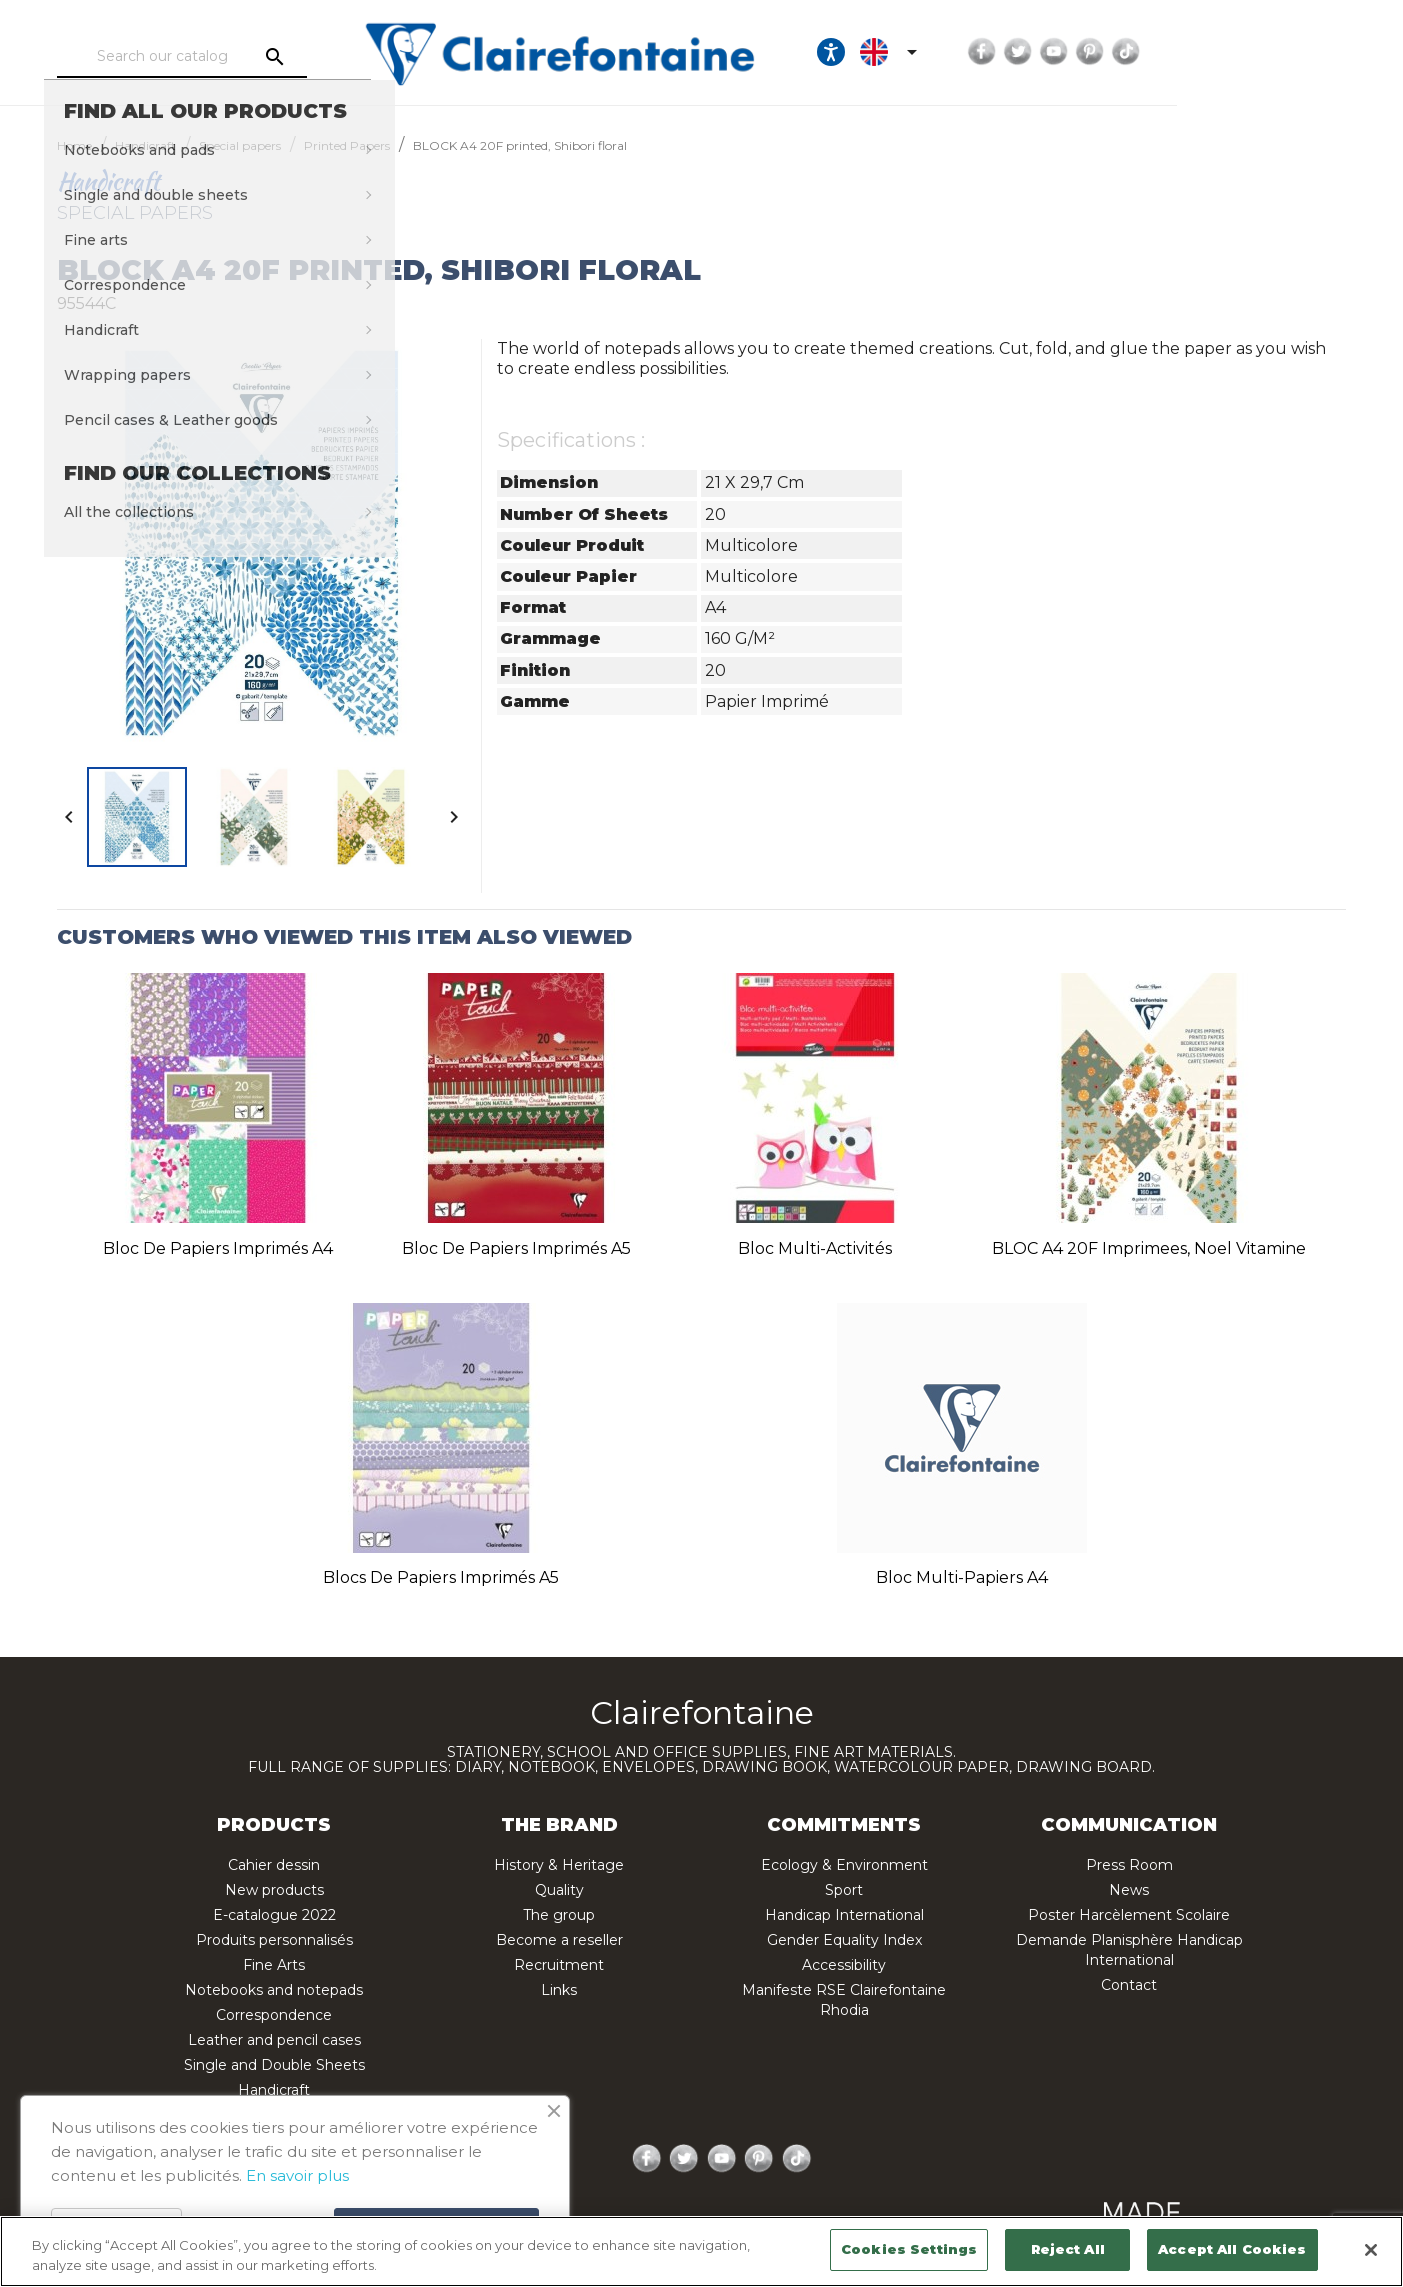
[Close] (1371, 2250)
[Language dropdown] (1079, 52)
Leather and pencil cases (274, 2040)
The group (559, 1915)
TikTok (1313, 52)
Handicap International (844, 1915)
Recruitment (559, 1965)
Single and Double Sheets (274, 2065)
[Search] (244, 57)
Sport (844, 1890)
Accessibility (844, 1965)
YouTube (1241, 52)
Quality (559, 1890)
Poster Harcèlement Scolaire (1129, 1915)
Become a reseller (559, 1940)
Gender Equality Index (844, 1940)
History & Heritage (559, 1865)
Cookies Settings (909, 2249)
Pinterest (1277, 52)
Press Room (1129, 1865)
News (1129, 1890)
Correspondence (274, 2015)
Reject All (1068, 2249)
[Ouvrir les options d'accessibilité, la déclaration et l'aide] (1018, 52)
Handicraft (274, 2090)
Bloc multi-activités (815, 1248)
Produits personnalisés (274, 1940)
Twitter (1205, 52)
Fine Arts (274, 1965)
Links (559, 1990)
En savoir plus (297, 2175)
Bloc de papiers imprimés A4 (218, 1248)
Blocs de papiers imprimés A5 (441, 1577)
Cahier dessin (274, 1865)
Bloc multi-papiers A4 (962, 1577)
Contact (1129, 1985)
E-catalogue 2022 (274, 1915)
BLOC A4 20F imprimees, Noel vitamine (1149, 1248)
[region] (701, 2251)
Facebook (1169, 52)
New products (274, 1890)
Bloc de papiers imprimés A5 (516, 1248)
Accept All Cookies (1232, 2249)
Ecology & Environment (844, 1865)
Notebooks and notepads (274, 1990)
